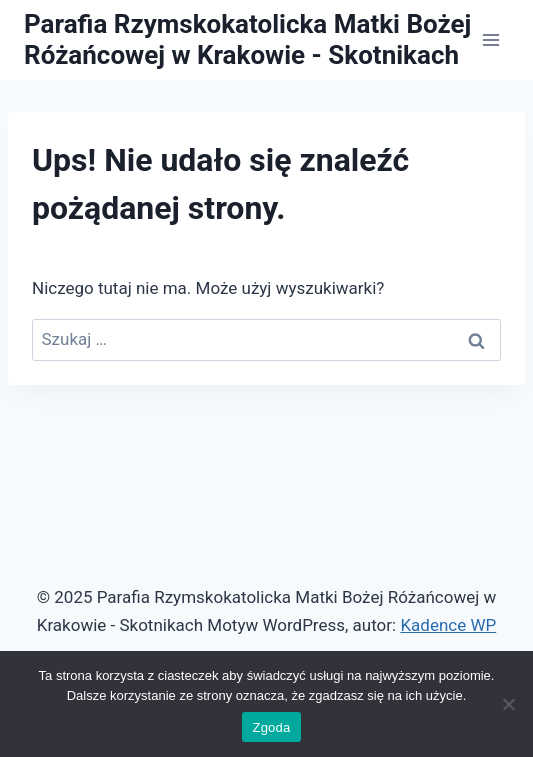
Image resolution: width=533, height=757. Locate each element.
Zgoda (271, 727)
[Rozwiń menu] (490, 39)
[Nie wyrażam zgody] (508, 704)
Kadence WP (448, 625)
